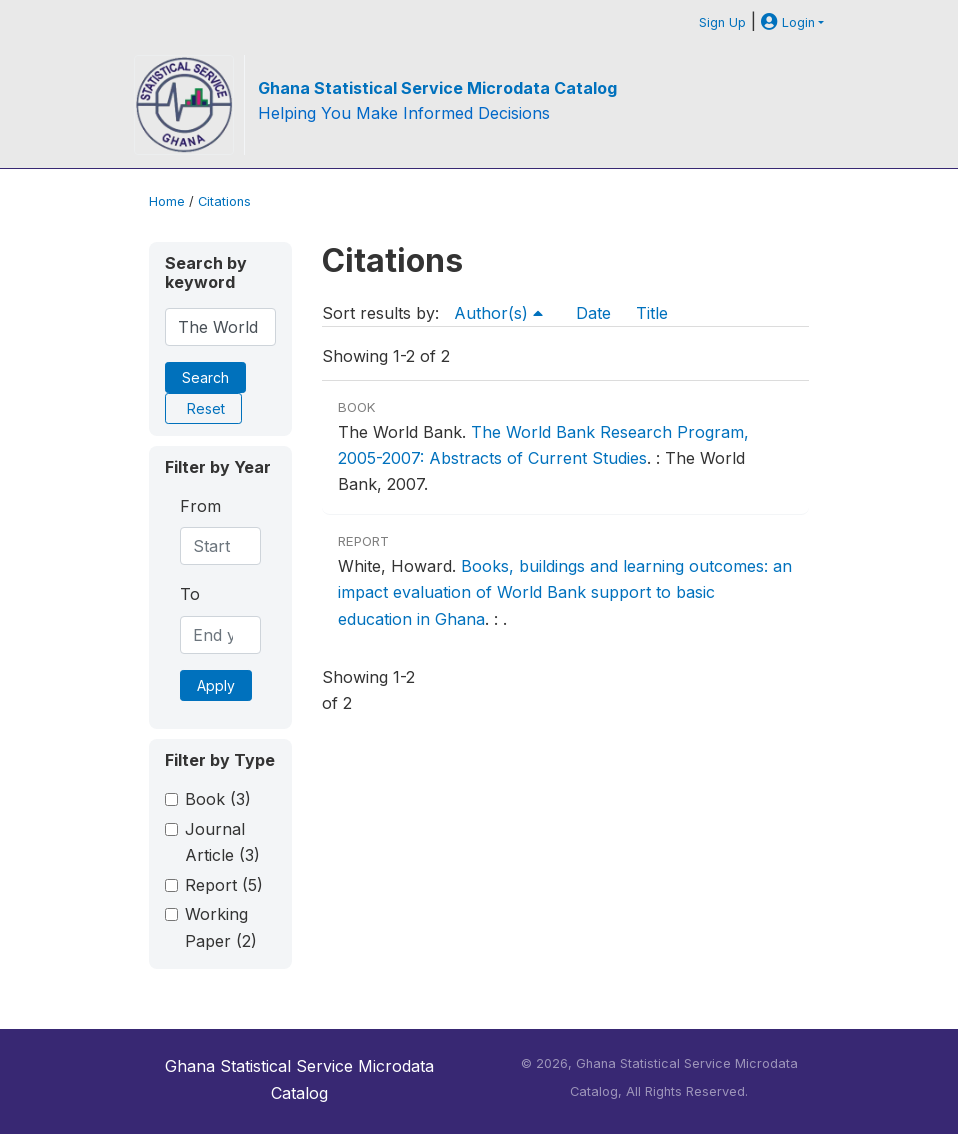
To (190, 594)
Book (218, 799)
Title (652, 313)
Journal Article (222, 842)
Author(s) (498, 313)
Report (224, 885)
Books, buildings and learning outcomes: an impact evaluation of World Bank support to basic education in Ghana (565, 592)
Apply (216, 685)
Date (593, 313)
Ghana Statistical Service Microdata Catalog (437, 88)
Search (205, 377)
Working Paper (221, 927)
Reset (206, 408)
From (200, 506)
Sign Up (722, 22)
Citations (224, 201)
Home (167, 201)
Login (788, 22)
